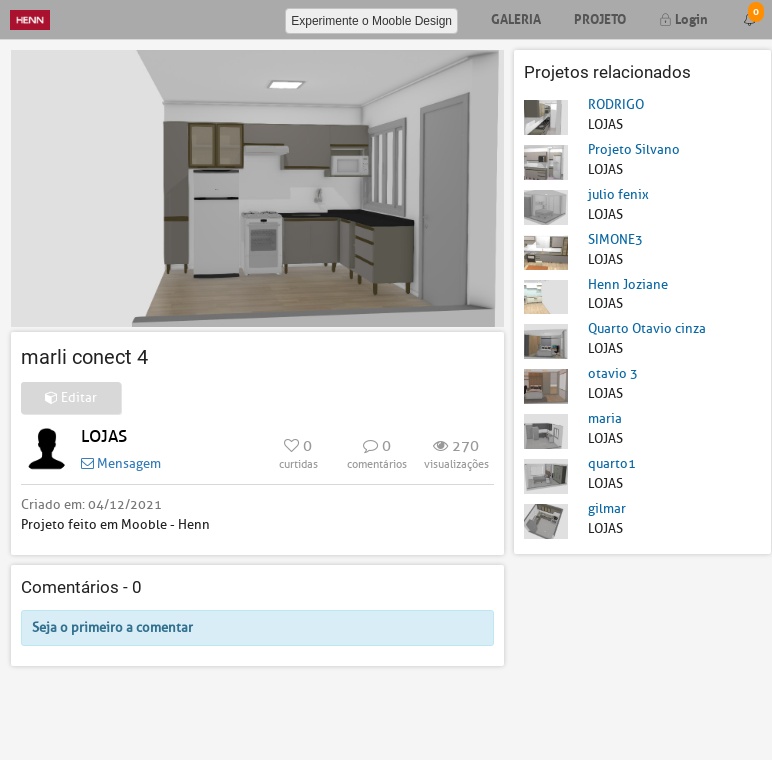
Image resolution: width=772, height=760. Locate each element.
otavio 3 (613, 373)
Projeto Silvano (634, 149)
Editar (71, 397)
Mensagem (121, 463)
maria (605, 418)
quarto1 (612, 463)
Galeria (516, 17)
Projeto (600, 17)
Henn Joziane (628, 284)
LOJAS (104, 436)
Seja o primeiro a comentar (112, 627)
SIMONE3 (615, 239)
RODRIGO (616, 104)
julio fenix (618, 194)
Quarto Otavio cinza (647, 328)
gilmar (607, 508)
